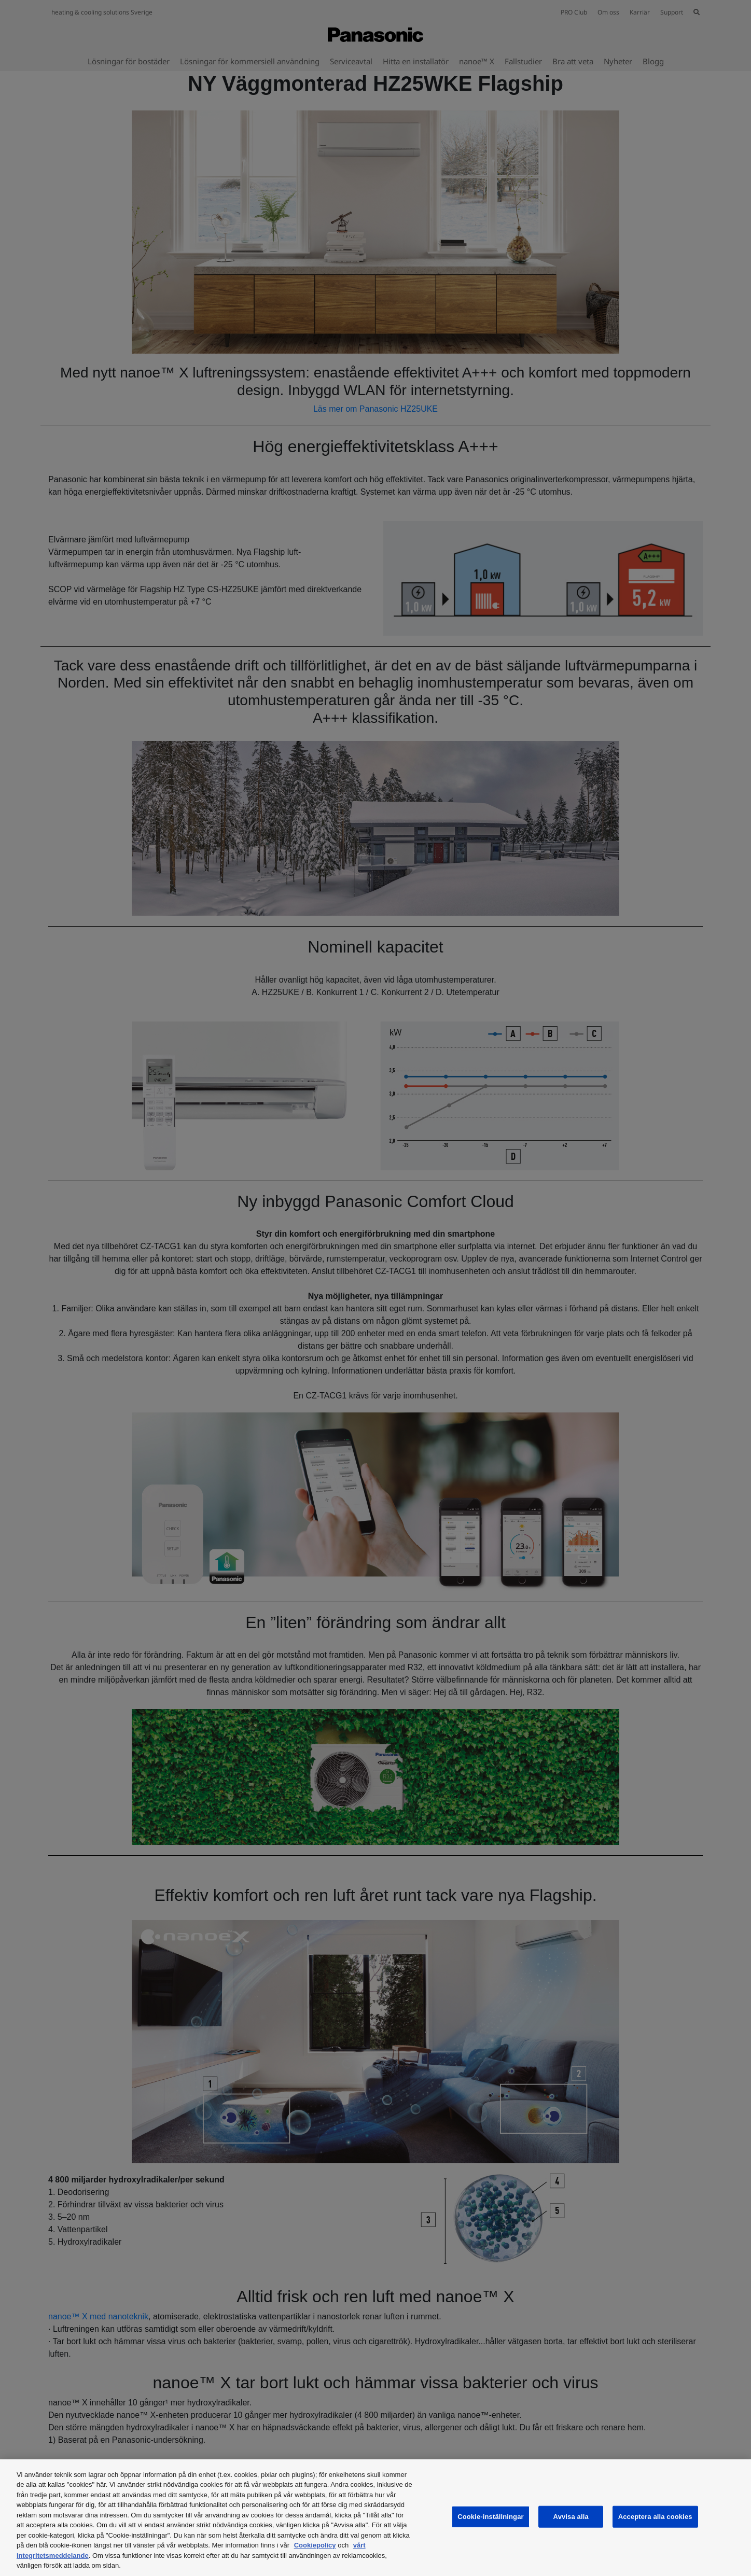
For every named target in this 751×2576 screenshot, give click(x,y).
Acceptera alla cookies (655, 2517)
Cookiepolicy (315, 2545)
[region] (375, 2517)
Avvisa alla (571, 2517)
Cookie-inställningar (490, 2517)
